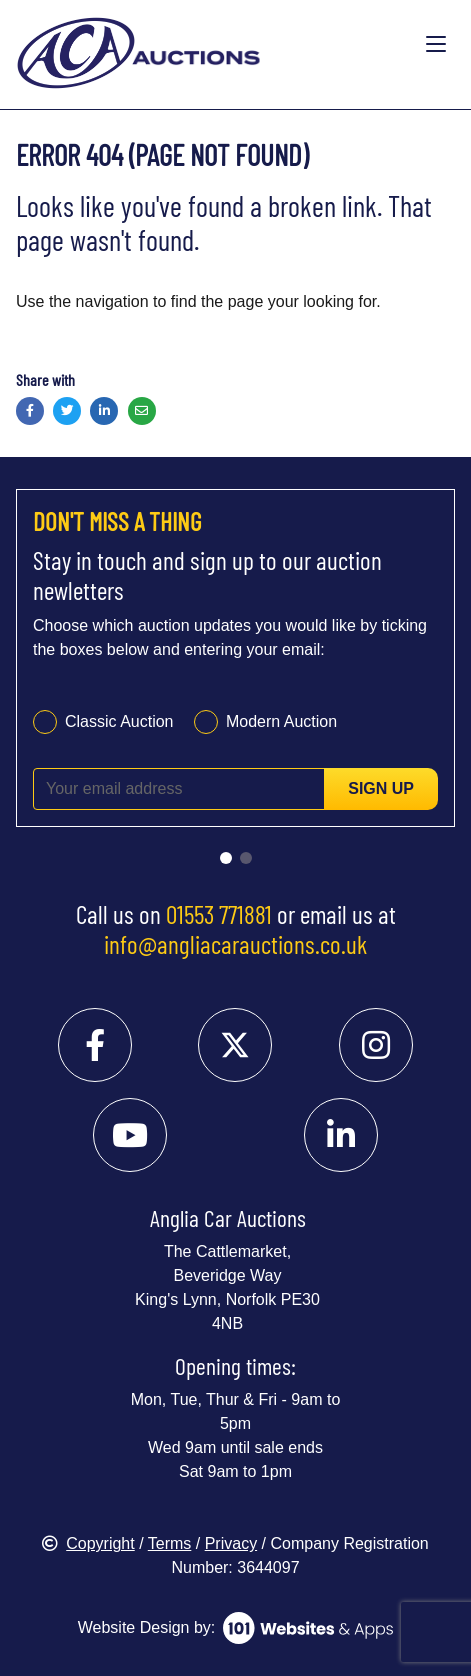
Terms (170, 1543)
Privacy (231, 1543)
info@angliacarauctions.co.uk (235, 944)
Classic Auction (119, 721)
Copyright (88, 1543)
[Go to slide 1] (226, 858)
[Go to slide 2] (246, 858)
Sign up (381, 788)
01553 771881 (219, 914)
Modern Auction (281, 721)
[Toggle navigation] (436, 45)
